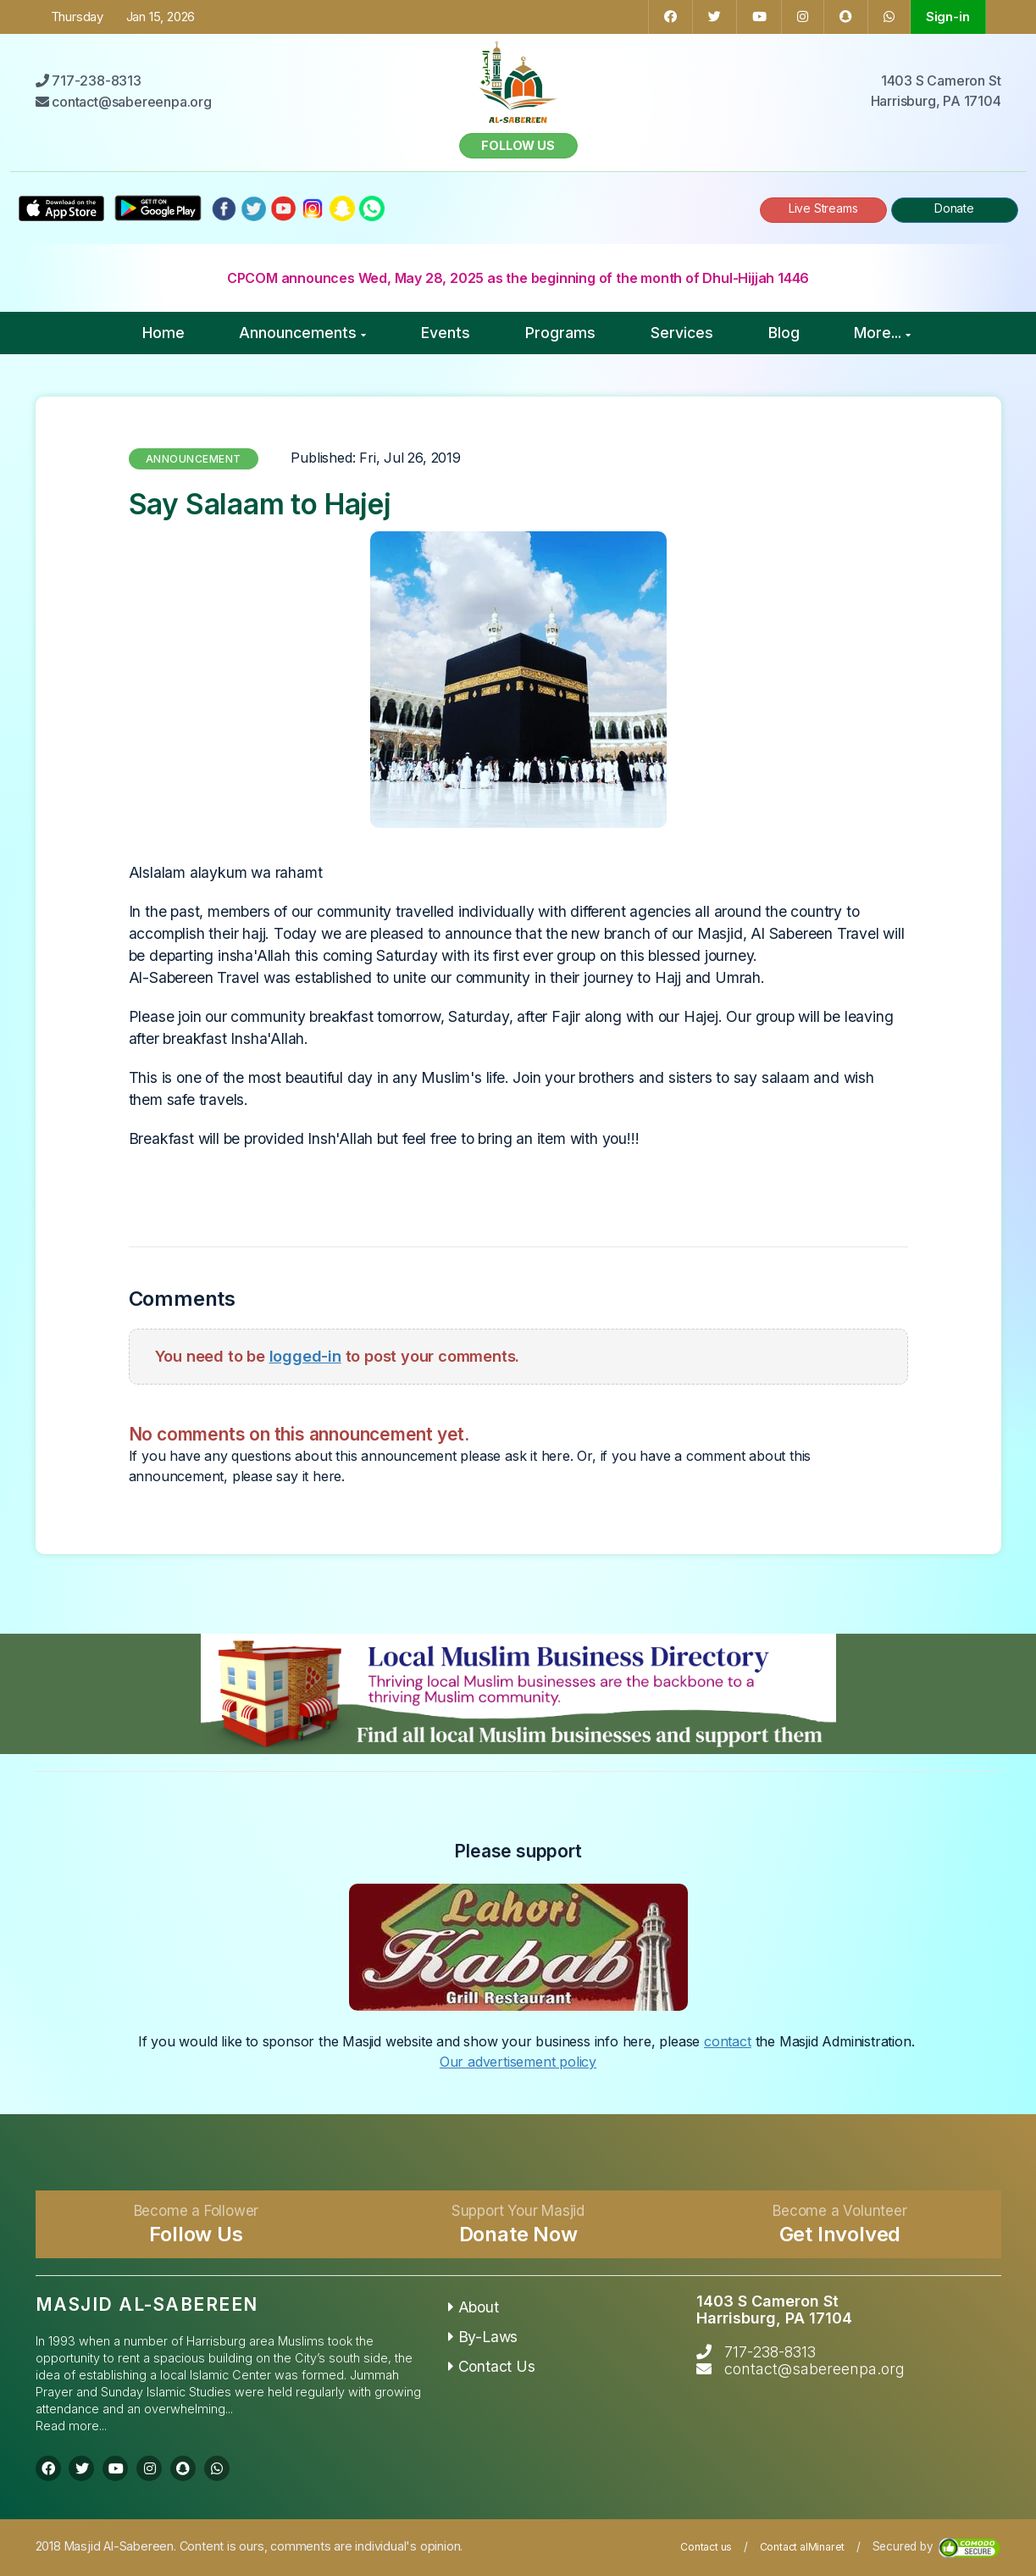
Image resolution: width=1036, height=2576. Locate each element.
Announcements (302, 332)
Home (163, 332)
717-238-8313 (770, 2352)
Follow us (517, 145)
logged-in (305, 1355)
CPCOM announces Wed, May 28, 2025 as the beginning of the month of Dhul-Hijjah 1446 (518, 277)
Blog (784, 332)
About (473, 2307)
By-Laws (483, 2337)
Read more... (71, 2425)
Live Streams (823, 208)
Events (445, 332)
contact (727, 2041)
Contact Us (491, 2366)
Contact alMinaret (802, 2546)
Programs (560, 332)
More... (882, 332)
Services (682, 332)
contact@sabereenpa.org (814, 2369)
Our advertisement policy (518, 2061)
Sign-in (948, 16)
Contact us (706, 2546)
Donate (954, 208)
